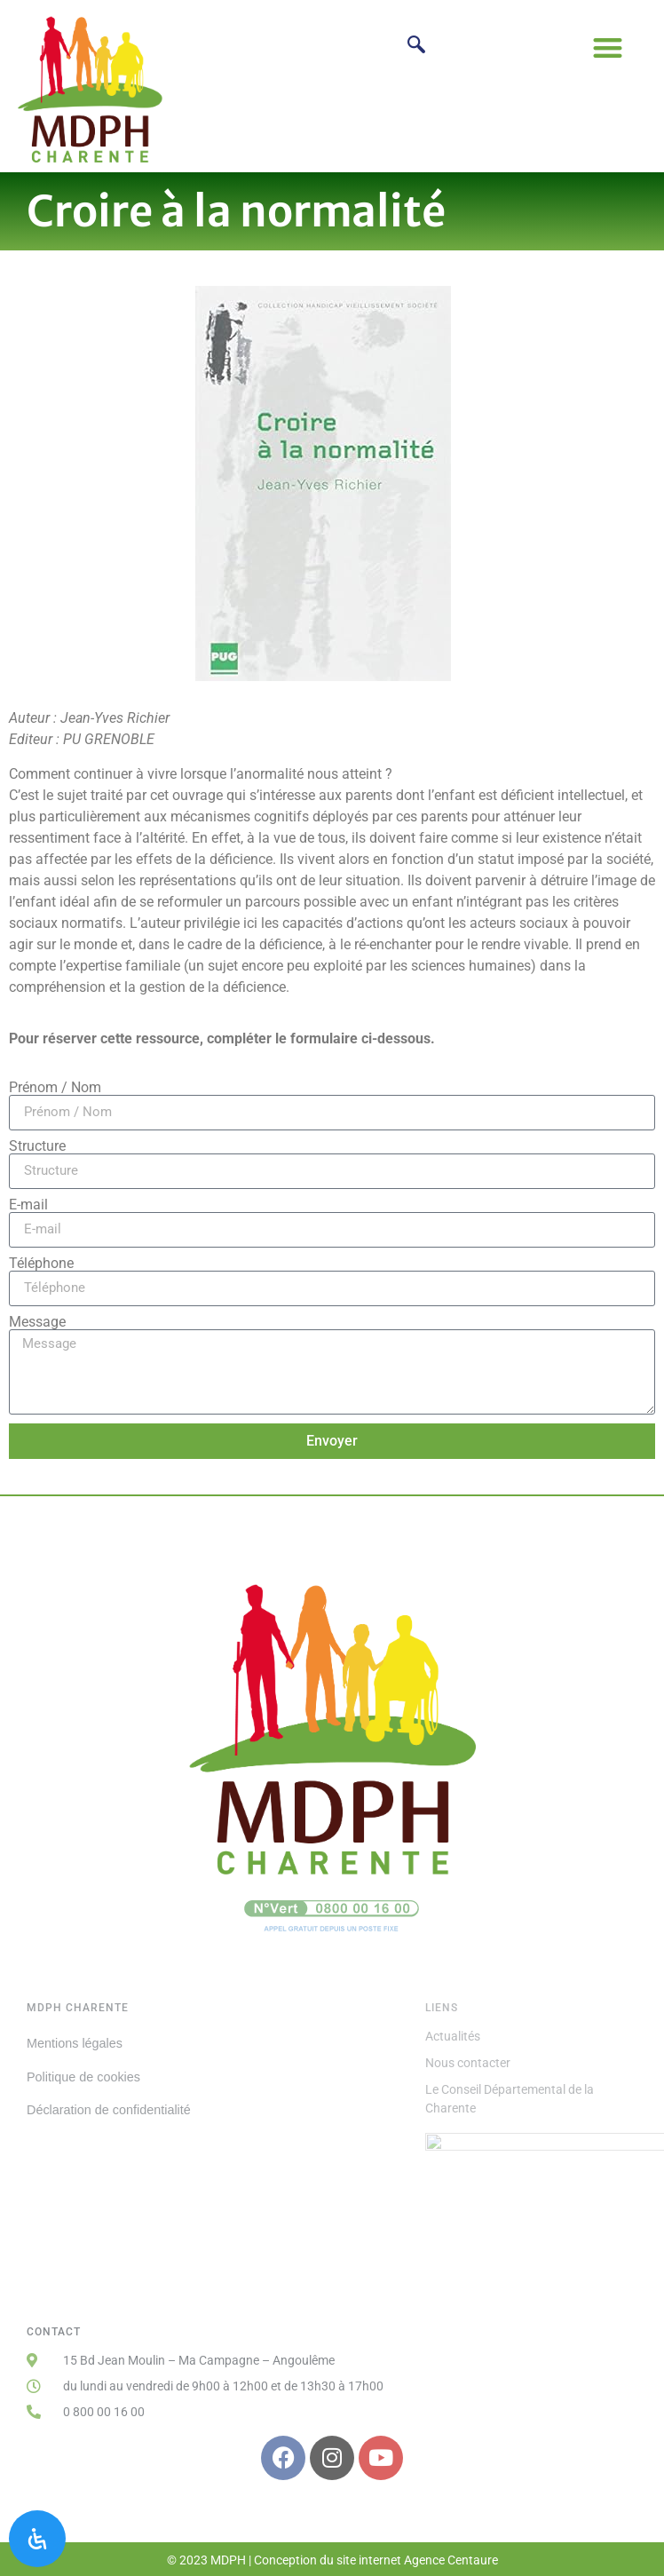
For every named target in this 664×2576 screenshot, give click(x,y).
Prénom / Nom (55, 1088)
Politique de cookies (83, 2077)
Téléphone (41, 1263)
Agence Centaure (451, 2560)
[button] (607, 47)
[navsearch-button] (415, 46)
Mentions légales (75, 2043)
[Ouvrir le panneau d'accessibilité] (37, 2538)
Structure (37, 1146)
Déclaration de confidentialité (109, 2110)
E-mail (28, 1205)
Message (37, 1322)
